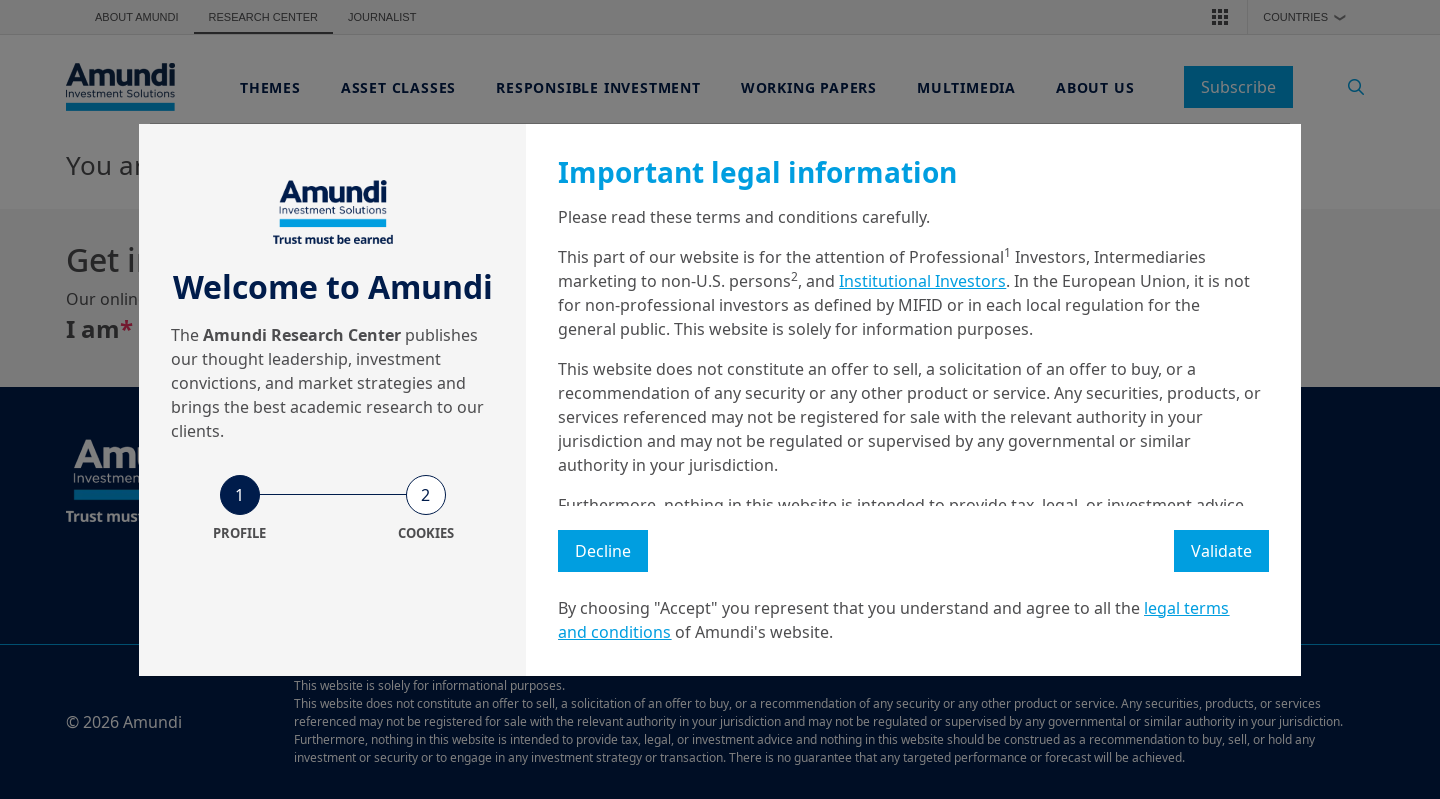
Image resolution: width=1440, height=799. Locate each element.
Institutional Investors (922, 281)
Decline (603, 551)
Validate (1221, 551)
